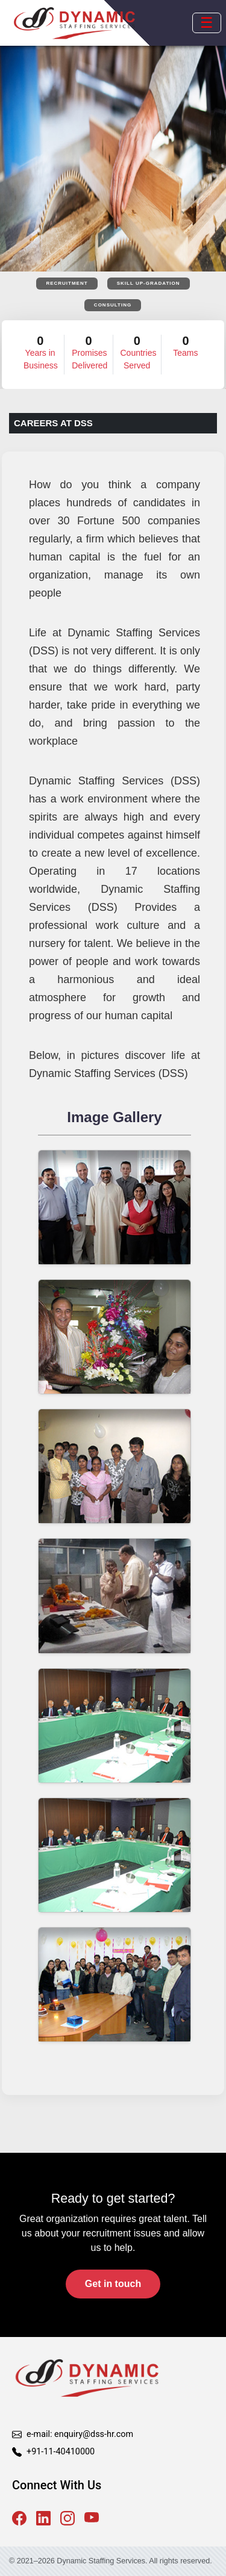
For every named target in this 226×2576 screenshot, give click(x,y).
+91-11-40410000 (61, 2452)
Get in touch (113, 2284)
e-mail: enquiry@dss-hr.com (80, 2434)
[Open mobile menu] (206, 23)
